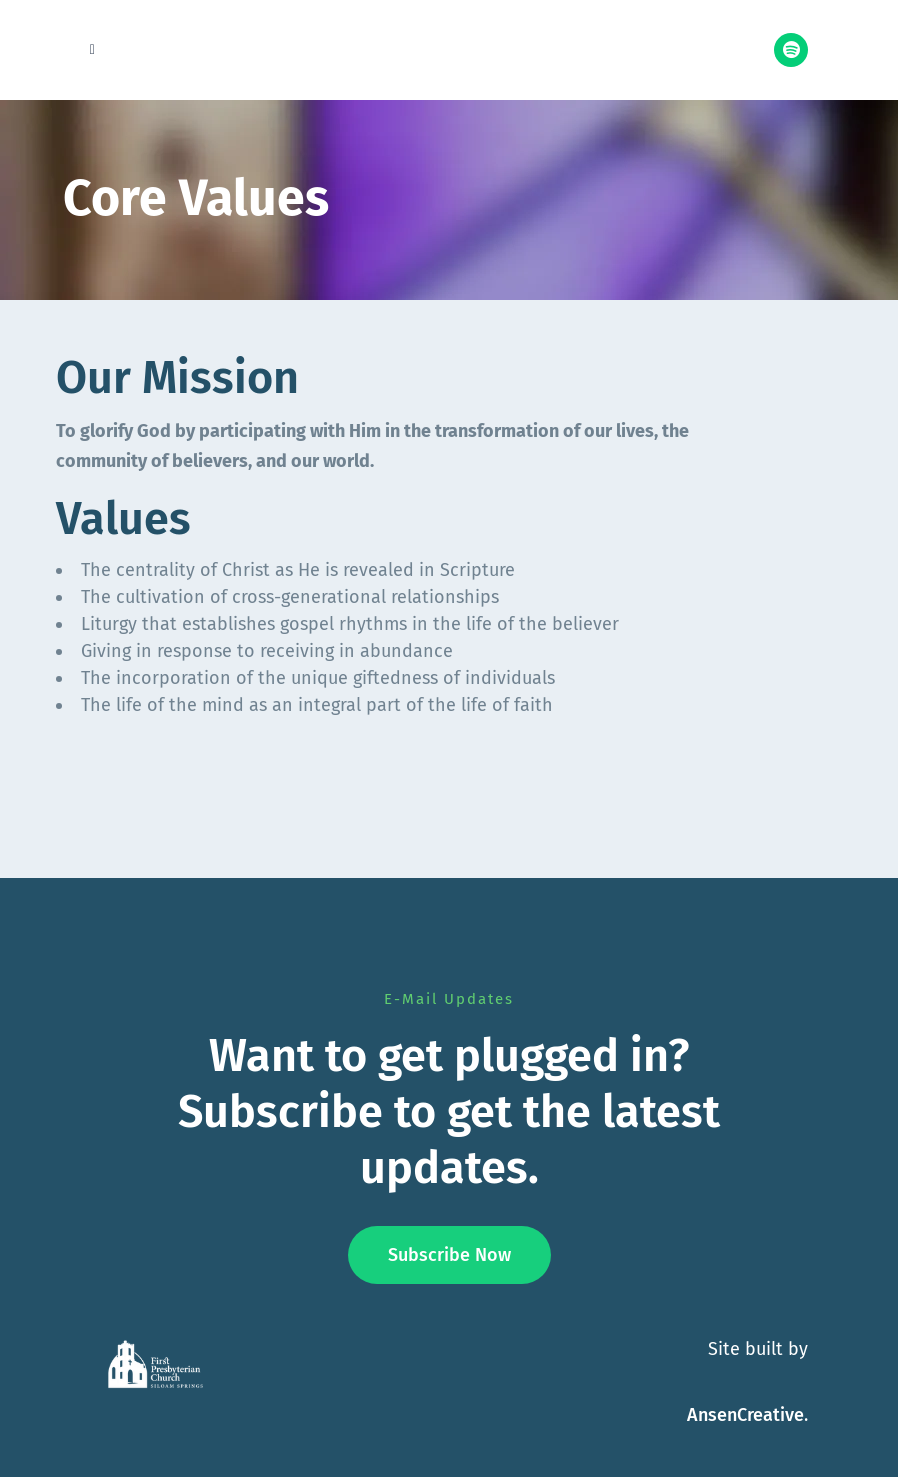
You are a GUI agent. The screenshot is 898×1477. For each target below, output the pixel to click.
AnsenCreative (745, 1415)
